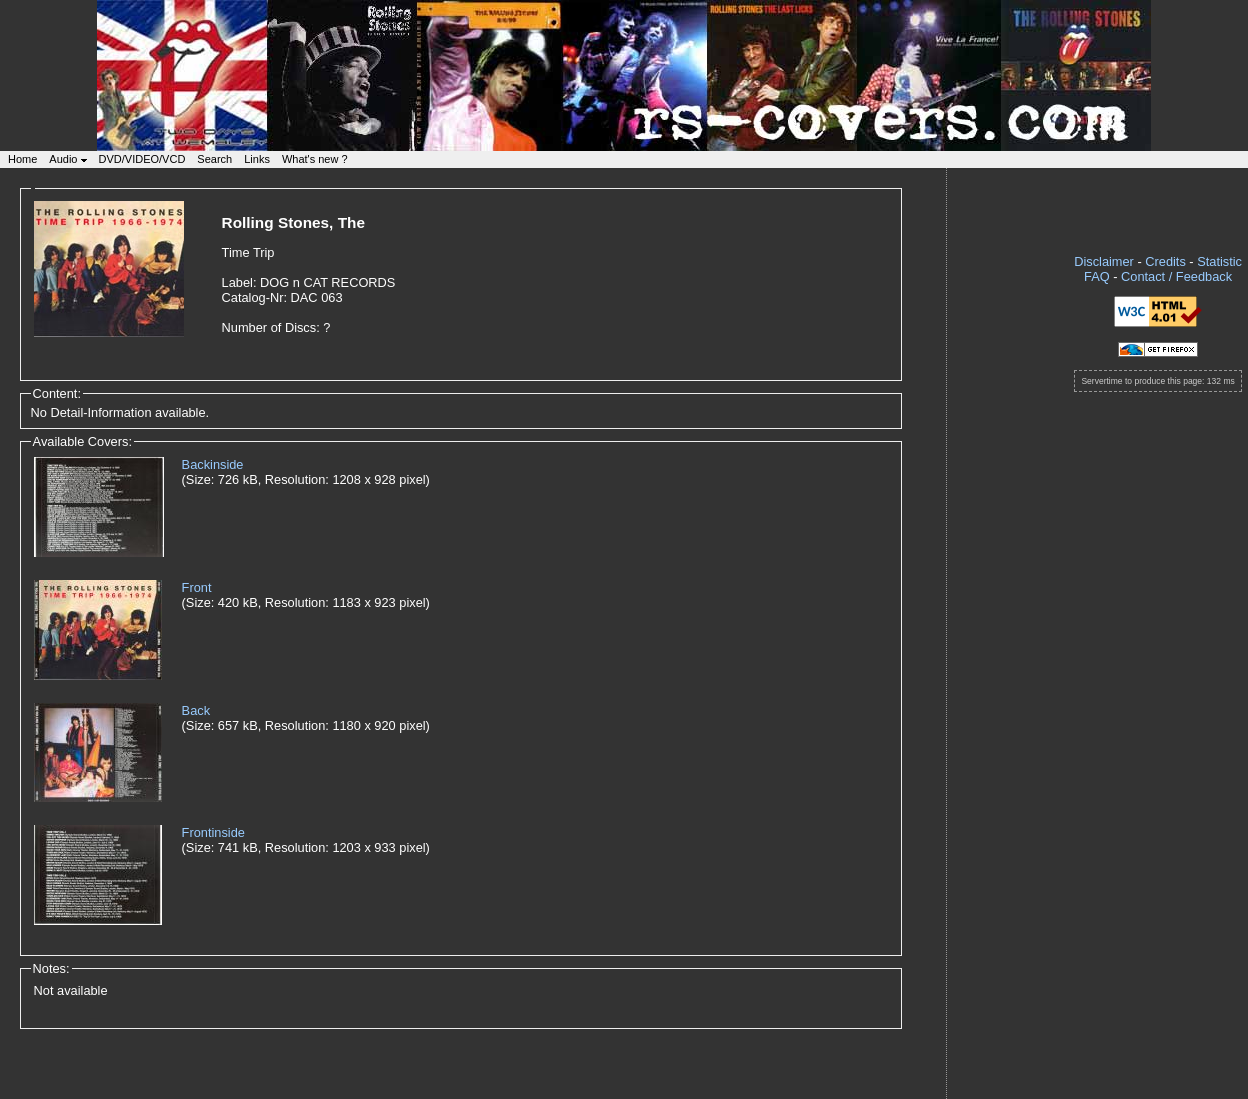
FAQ (1097, 276)
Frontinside (213, 832)
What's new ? (315, 159)
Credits (1165, 261)
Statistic (1219, 261)
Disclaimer (1104, 261)
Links (257, 159)
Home (22, 159)
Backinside (213, 464)
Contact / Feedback (1176, 276)
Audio (67, 159)
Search (214, 159)
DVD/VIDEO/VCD (142, 159)
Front (197, 587)
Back (196, 710)
